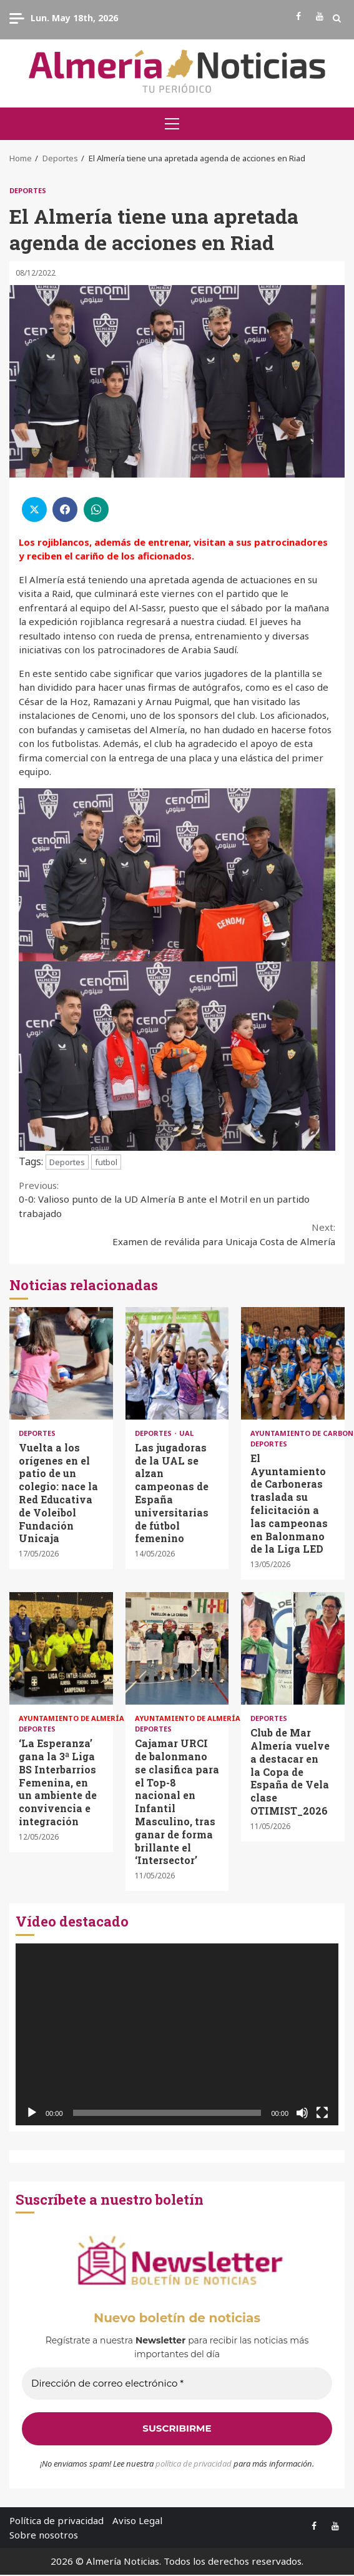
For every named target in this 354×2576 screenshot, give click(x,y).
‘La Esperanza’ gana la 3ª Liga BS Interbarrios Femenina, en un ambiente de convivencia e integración (61, 1648)
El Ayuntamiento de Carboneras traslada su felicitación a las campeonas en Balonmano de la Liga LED (293, 1363)
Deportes (27, 190)
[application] (177, 2034)
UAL (186, 1433)
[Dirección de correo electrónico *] (177, 2383)
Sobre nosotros (43, 2534)
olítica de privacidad (196, 2463)
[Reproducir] (32, 2113)
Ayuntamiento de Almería (72, 1718)
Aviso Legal (137, 2520)
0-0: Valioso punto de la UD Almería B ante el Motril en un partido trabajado (177, 1199)
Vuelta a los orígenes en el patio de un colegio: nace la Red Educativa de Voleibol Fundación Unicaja (61, 1363)
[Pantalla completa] (322, 2113)
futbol (106, 1162)
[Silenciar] (302, 2113)
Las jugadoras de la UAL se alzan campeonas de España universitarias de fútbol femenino (177, 1363)
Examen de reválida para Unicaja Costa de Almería (177, 1234)
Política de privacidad (56, 2520)
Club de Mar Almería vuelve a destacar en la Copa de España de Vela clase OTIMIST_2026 (293, 1648)
